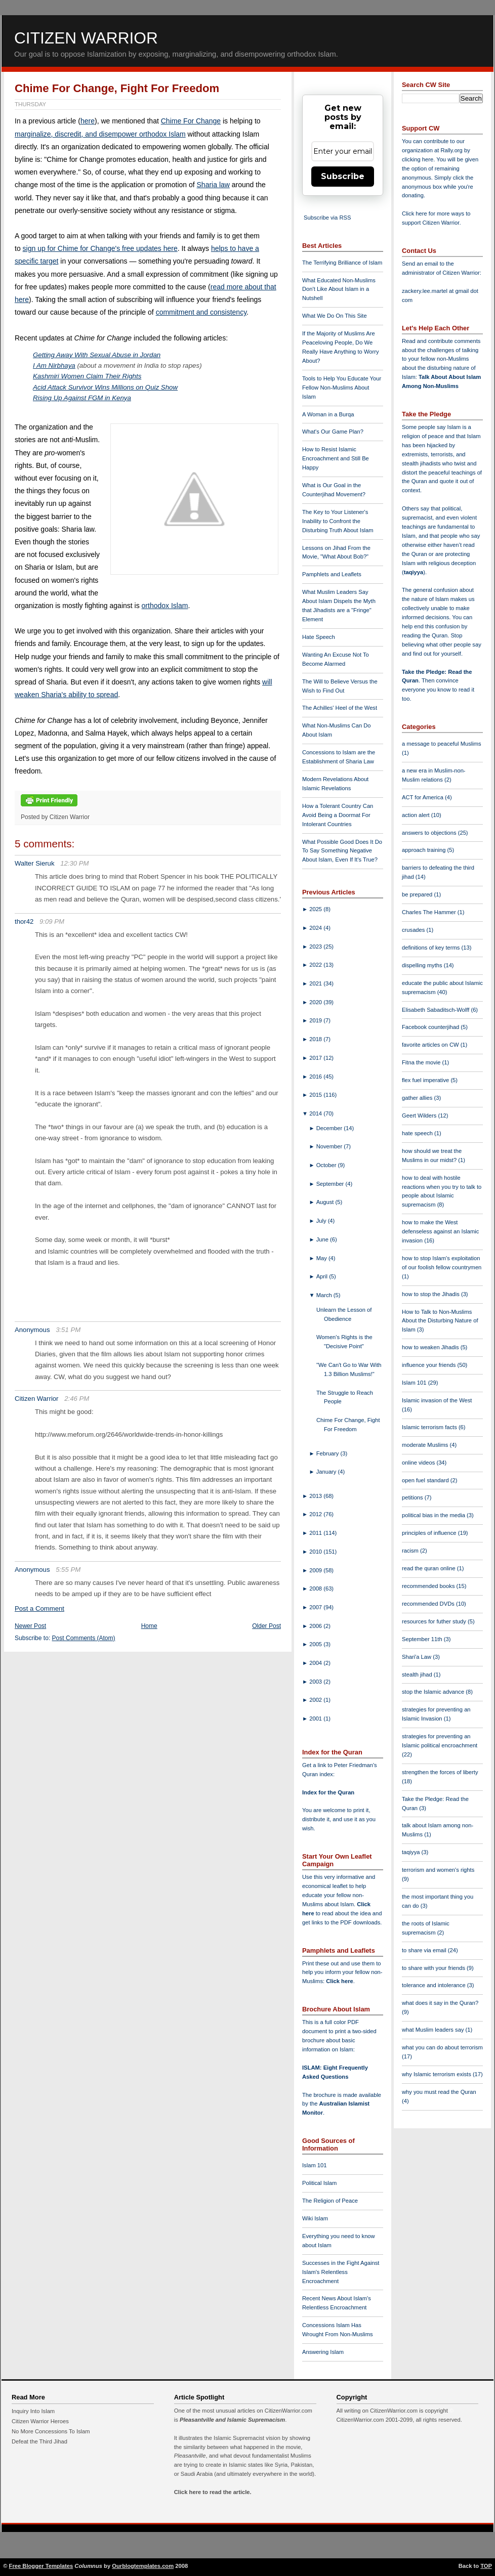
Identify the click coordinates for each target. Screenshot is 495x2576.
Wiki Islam (315, 2218)
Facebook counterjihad (431, 1027)
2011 (316, 1533)
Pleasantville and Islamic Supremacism (232, 2420)
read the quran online (429, 1568)
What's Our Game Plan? (332, 431)
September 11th (423, 1639)
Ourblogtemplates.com (143, 2566)
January (327, 1472)
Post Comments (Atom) (83, 1638)
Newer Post (30, 1625)
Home (149, 1625)
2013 (316, 1496)
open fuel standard (426, 1480)
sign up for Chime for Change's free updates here (100, 248)
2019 (316, 1020)
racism (411, 1551)
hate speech (418, 1133)
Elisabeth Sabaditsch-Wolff (436, 1010)
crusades (414, 930)
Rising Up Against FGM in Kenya (82, 398)
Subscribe (342, 176)
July (322, 1221)
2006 (316, 1626)
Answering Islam (323, 2352)
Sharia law (213, 185)
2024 (316, 928)
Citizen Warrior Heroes (40, 2421)
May (322, 1258)
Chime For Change (191, 121)
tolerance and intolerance (434, 1985)
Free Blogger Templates (41, 2566)
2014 (316, 1113)
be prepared (418, 894)
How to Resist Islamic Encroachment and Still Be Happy (335, 458)
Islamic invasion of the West (437, 1400)
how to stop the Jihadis (431, 1294)
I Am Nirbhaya (54, 365)
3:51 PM (68, 1330)
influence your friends (429, 1365)
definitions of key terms (432, 947)
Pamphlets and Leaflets (331, 574)
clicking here (417, 159)
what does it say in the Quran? (440, 2003)
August (326, 1202)
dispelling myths (423, 965)
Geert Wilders (420, 1115)
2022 (316, 965)
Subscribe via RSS (327, 217)
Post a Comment (39, 1608)
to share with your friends (434, 1968)
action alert (416, 815)
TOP (486, 2566)
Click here (339, 1981)
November (330, 1146)
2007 (316, 1607)
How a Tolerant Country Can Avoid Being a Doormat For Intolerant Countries (337, 815)
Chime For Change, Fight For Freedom (117, 88)
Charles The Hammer (430, 912)
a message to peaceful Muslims (441, 744)
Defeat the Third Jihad (39, 2441)
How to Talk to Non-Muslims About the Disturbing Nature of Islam (440, 1321)
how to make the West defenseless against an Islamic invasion (440, 1231)
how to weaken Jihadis (431, 1347)
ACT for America (423, 797)
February (328, 1453)
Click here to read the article (212, 2492)
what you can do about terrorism (442, 2047)
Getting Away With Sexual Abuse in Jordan (96, 355)
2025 (316, 909)
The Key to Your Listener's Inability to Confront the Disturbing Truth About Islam (338, 521)
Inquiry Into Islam (33, 2411)
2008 (316, 1588)
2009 (316, 1570)
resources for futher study (435, 1621)
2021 (316, 983)
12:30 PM (74, 863)
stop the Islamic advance (434, 1692)
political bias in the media (434, 1515)
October (327, 1165)
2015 (316, 1095)
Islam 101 (314, 2165)
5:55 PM (68, 1569)
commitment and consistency (201, 312)
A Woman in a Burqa (328, 414)
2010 (316, 1552)
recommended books (429, 1586)
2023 (316, 946)
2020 (316, 1002)
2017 (316, 1058)
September (331, 1184)
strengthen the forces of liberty (440, 1772)
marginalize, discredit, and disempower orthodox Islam (100, 134)
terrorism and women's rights (438, 1870)
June (323, 1239)
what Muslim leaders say (434, 2030)
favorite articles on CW (431, 1045)
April (322, 1276)
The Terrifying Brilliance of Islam (342, 263)
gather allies (418, 1098)
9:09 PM (51, 921)
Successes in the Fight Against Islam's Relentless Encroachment (340, 2272)
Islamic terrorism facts (430, 1427)
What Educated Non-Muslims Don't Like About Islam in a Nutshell (339, 289)
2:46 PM (76, 1398)
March (325, 1295)
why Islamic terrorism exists (437, 2074)
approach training (424, 850)
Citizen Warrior (86, 38)
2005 (316, 1644)
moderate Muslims (426, 1445)
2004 (316, 1663)
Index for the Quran (328, 1792)
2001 (316, 1718)
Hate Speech (318, 637)
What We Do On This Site (334, 316)
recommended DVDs (429, 1604)
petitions (413, 1497)
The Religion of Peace (330, 2201)
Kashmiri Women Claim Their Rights (87, 376)
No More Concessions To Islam (51, 2431)
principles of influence (430, 1533)
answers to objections (430, 833)
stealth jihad (418, 1674)
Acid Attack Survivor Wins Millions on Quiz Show (105, 387)
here (87, 121)
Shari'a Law (417, 1657)
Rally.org (452, 150)
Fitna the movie (422, 1062)
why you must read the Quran (439, 2092)
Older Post (266, 1625)
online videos (419, 1462)
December (330, 1128)
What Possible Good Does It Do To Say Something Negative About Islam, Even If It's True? (342, 851)
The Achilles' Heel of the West (339, 708)
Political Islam (319, 2183)
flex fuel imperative (426, 1080)
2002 (316, 1700)
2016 (316, 1077)
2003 (316, 1682)
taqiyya (414, 572)
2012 (316, 1514)
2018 (316, 1039)
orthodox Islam (165, 606)
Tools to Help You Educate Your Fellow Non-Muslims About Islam (341, 387)
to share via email (425, 1950)
